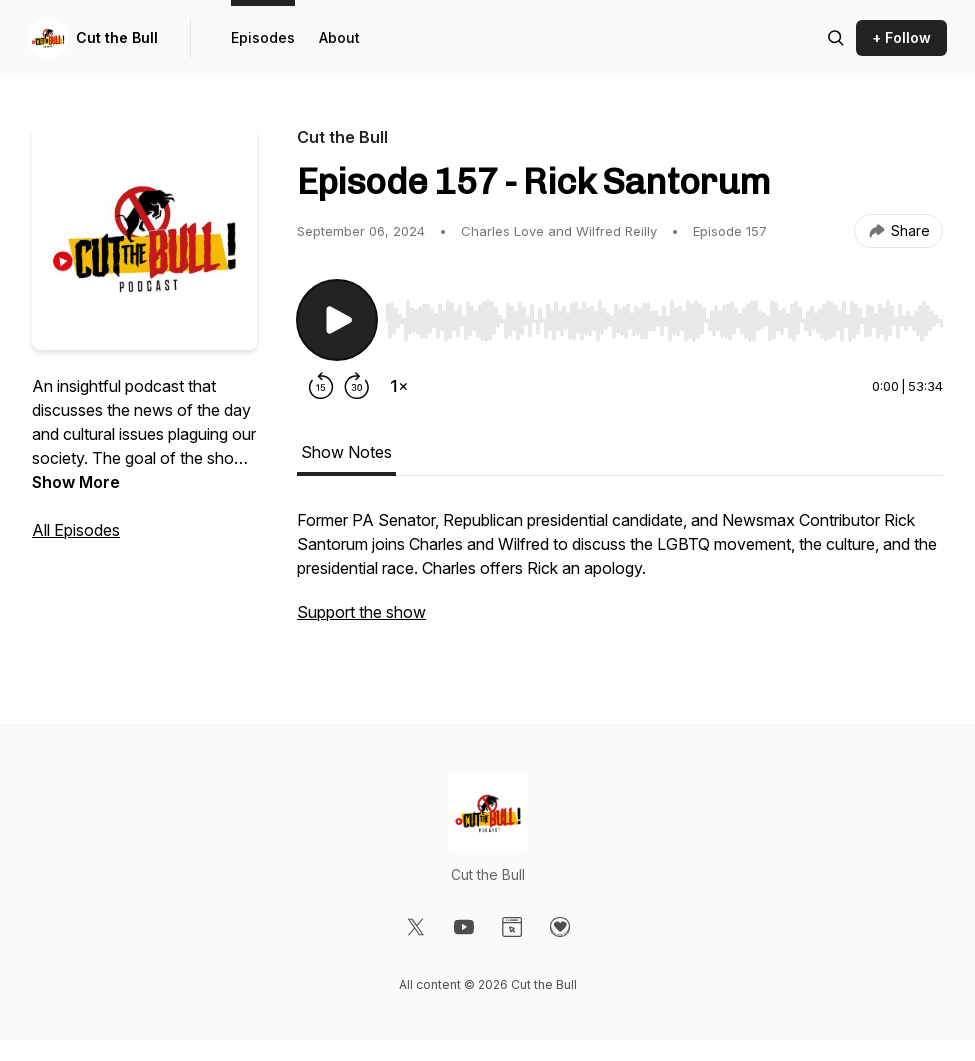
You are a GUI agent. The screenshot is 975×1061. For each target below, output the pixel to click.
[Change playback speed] (399, 386)
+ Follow (901, 37)
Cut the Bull (117, 37)
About (339, 37)
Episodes (263, 37)
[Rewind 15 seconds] (321, 386)
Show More (76, 482)
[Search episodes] (836, 38)
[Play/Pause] (337, 320)
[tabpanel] (620, 576)
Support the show (361, 612)
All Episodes (76, 530)
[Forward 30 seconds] (357, 386)
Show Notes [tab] (346, 452)
